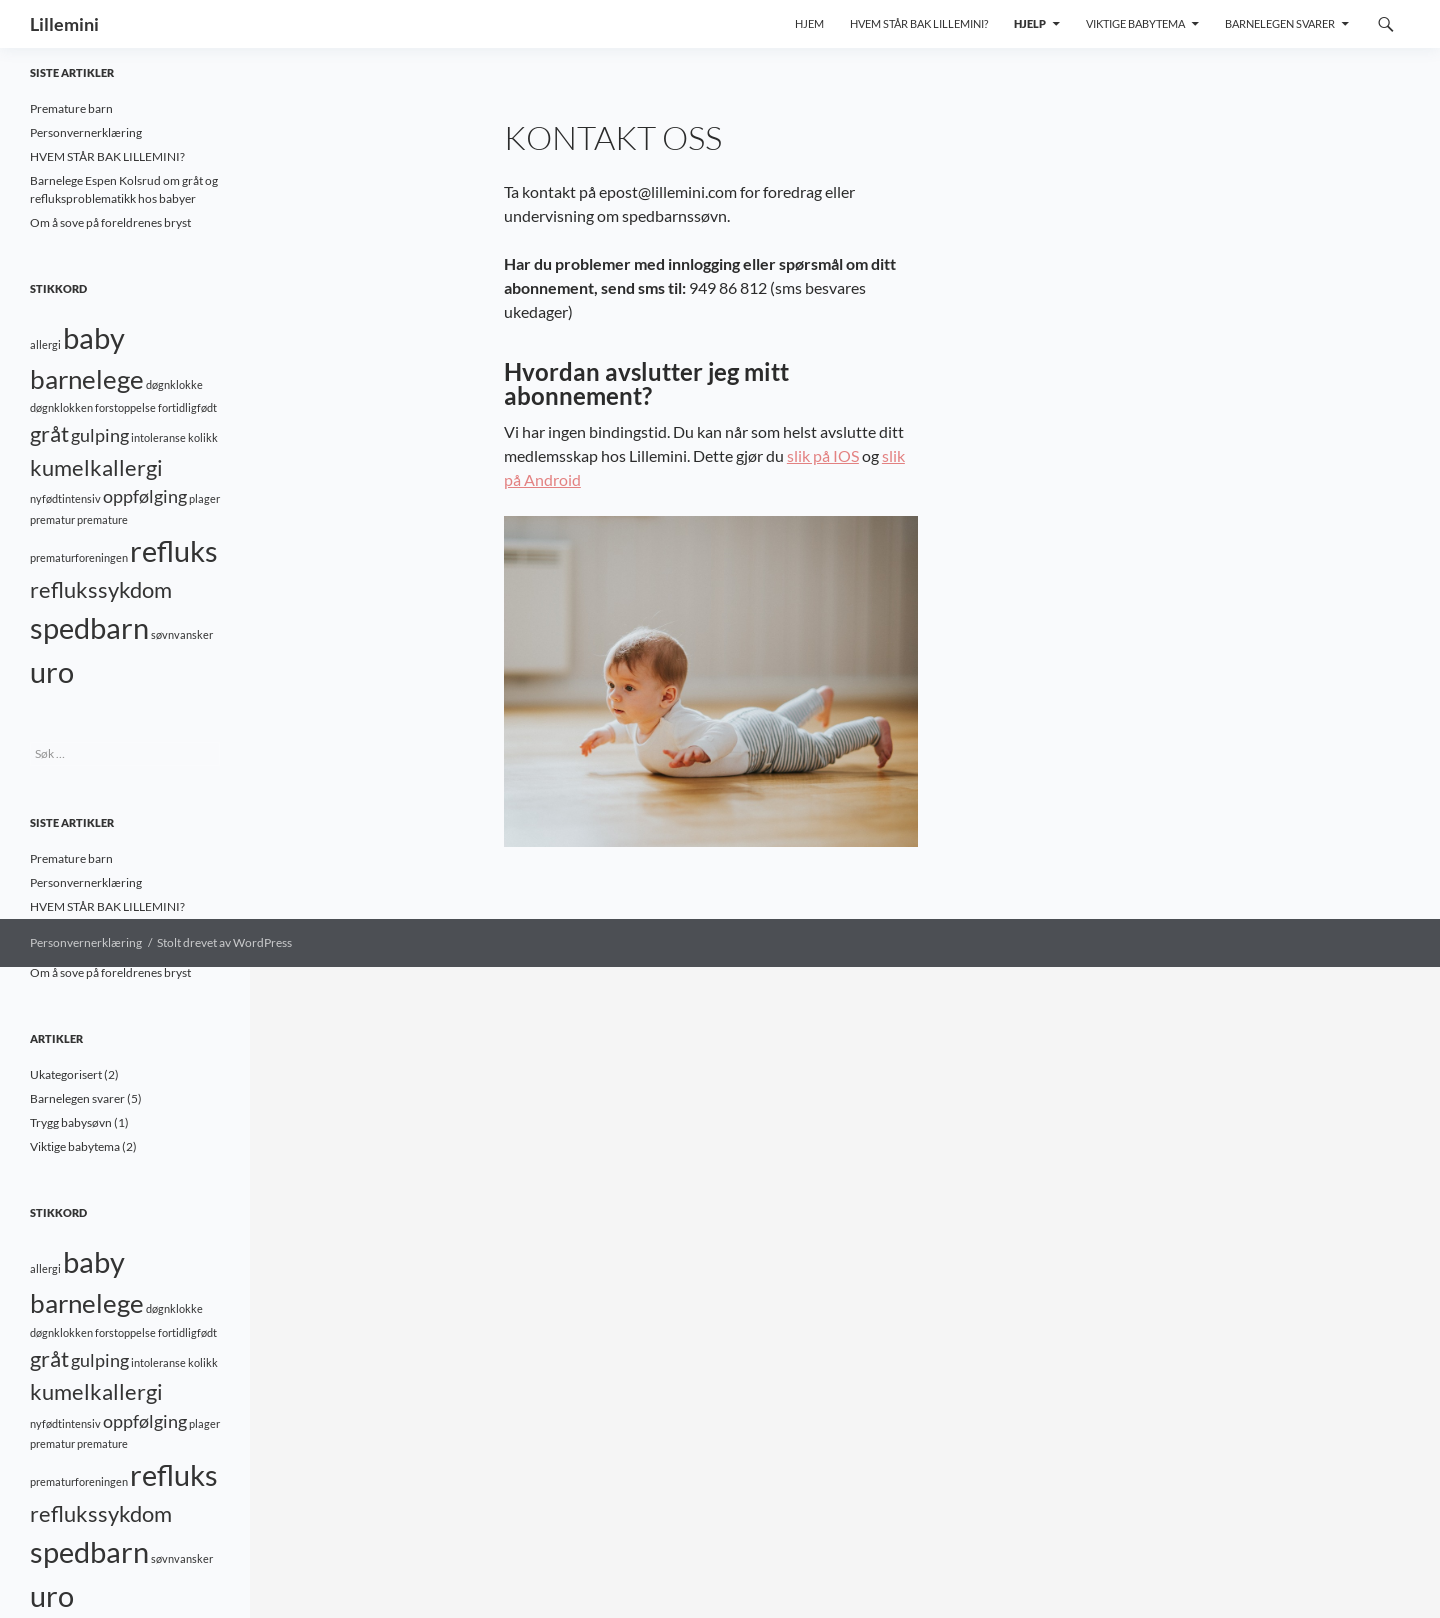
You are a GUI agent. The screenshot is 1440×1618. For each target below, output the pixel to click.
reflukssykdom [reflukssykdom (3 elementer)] (101, 589)
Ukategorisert (66, 1074)
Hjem (809, 23)
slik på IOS (823, 455)
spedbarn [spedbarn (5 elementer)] (89, 627)
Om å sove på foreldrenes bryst (110, 222)
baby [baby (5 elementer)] (94, 337)
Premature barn (71, 108)
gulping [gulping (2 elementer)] (100, 435)
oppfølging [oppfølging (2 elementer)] (145, 496)
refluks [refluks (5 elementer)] (174, 550)
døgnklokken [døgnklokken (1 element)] (61, 407)
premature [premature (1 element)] (102, 519)
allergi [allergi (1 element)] (45, 344)
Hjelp (1030, 23)
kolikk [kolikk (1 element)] (203, 437)
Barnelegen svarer (1280, 23)
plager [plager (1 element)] (204, 498)
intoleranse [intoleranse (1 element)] (158, 437)
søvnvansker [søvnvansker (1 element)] (182, 634)
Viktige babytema (1135, 23)
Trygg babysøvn (71, 1122)
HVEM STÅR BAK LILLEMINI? (107, 156)
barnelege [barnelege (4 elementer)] (87, 379)
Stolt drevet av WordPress (224, 942)
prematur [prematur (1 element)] (52, 519)
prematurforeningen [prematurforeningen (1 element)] (79, 557)
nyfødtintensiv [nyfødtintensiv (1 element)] (65, 498)
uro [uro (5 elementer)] (52, 671)
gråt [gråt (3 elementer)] (49, 433)
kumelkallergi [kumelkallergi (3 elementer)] (96, 467)
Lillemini (64, 24)
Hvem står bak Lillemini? (919, 23)
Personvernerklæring (86, 132)
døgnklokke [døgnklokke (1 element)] (174, 384)
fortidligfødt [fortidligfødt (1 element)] (187, 407)
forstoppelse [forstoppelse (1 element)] (125, 407)
